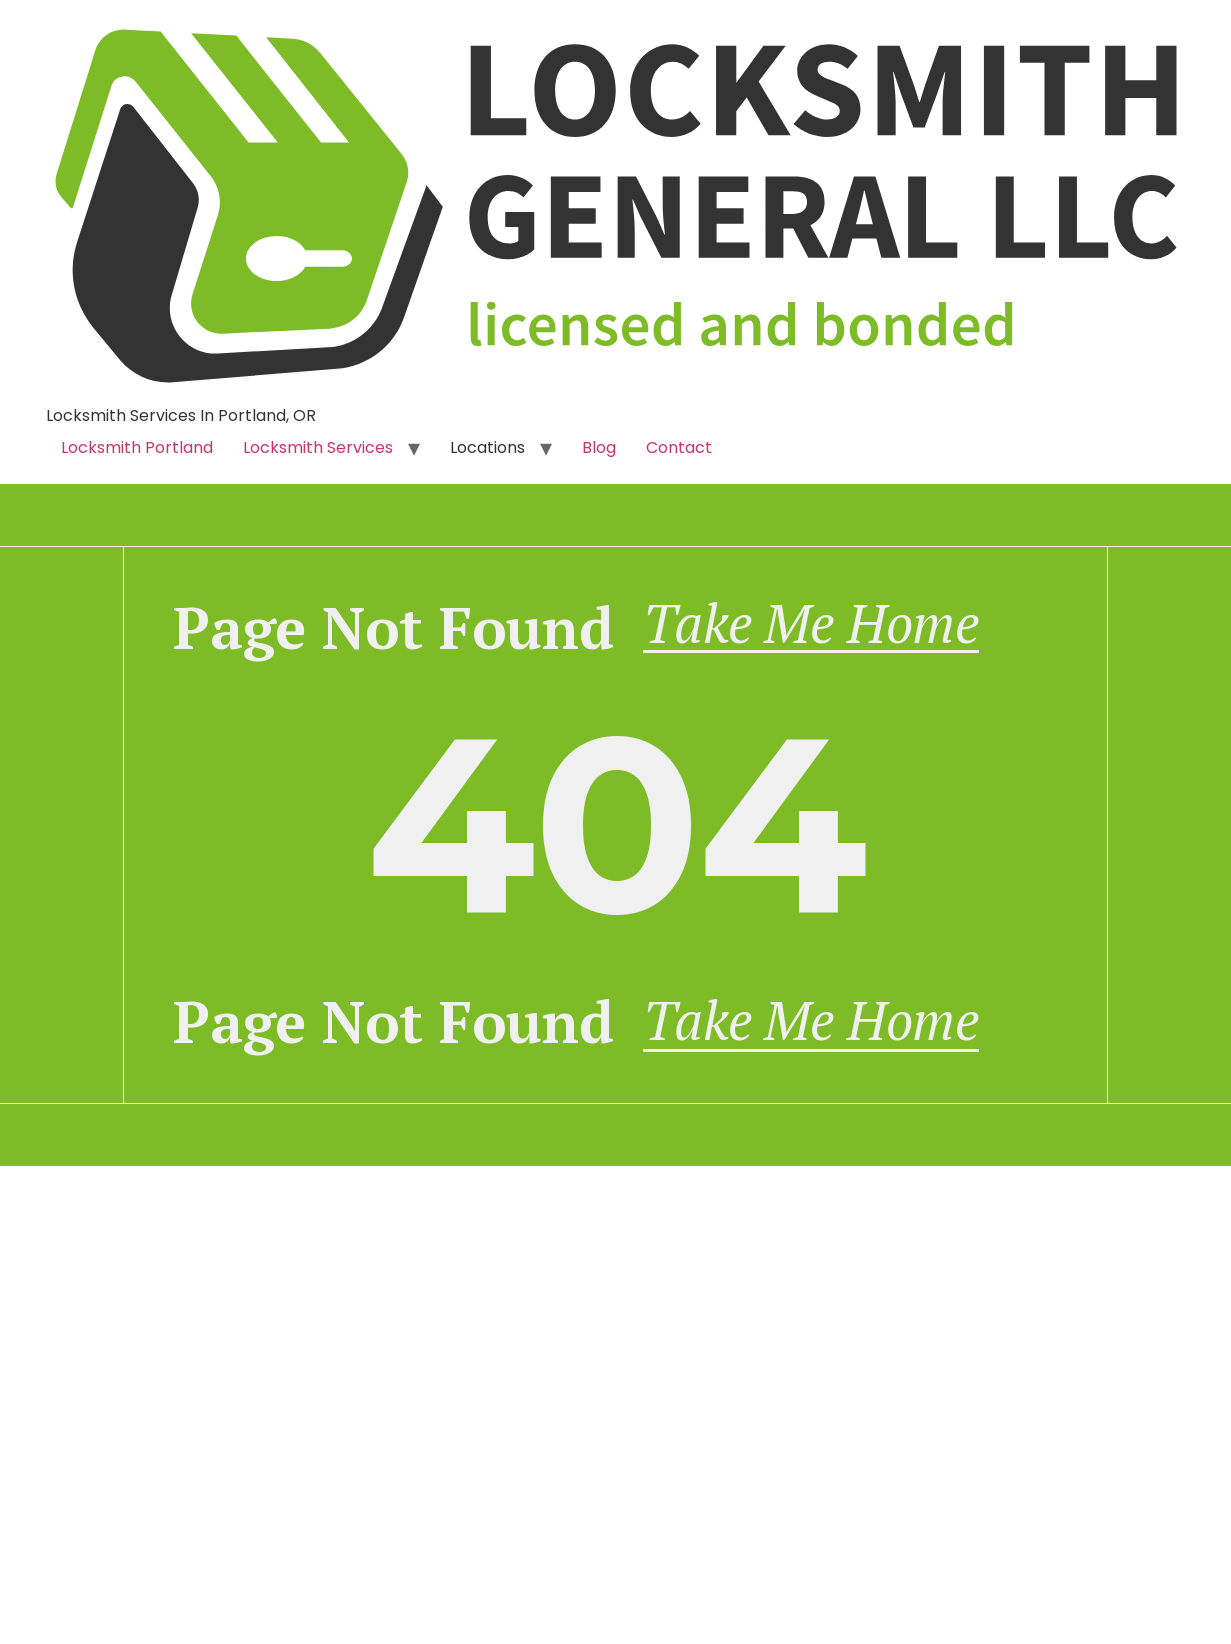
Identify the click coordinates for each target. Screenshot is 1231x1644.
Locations (487, 447)
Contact (679, 447)
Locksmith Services (318, 447)
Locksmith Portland (137, 447)
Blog (599, 447)
